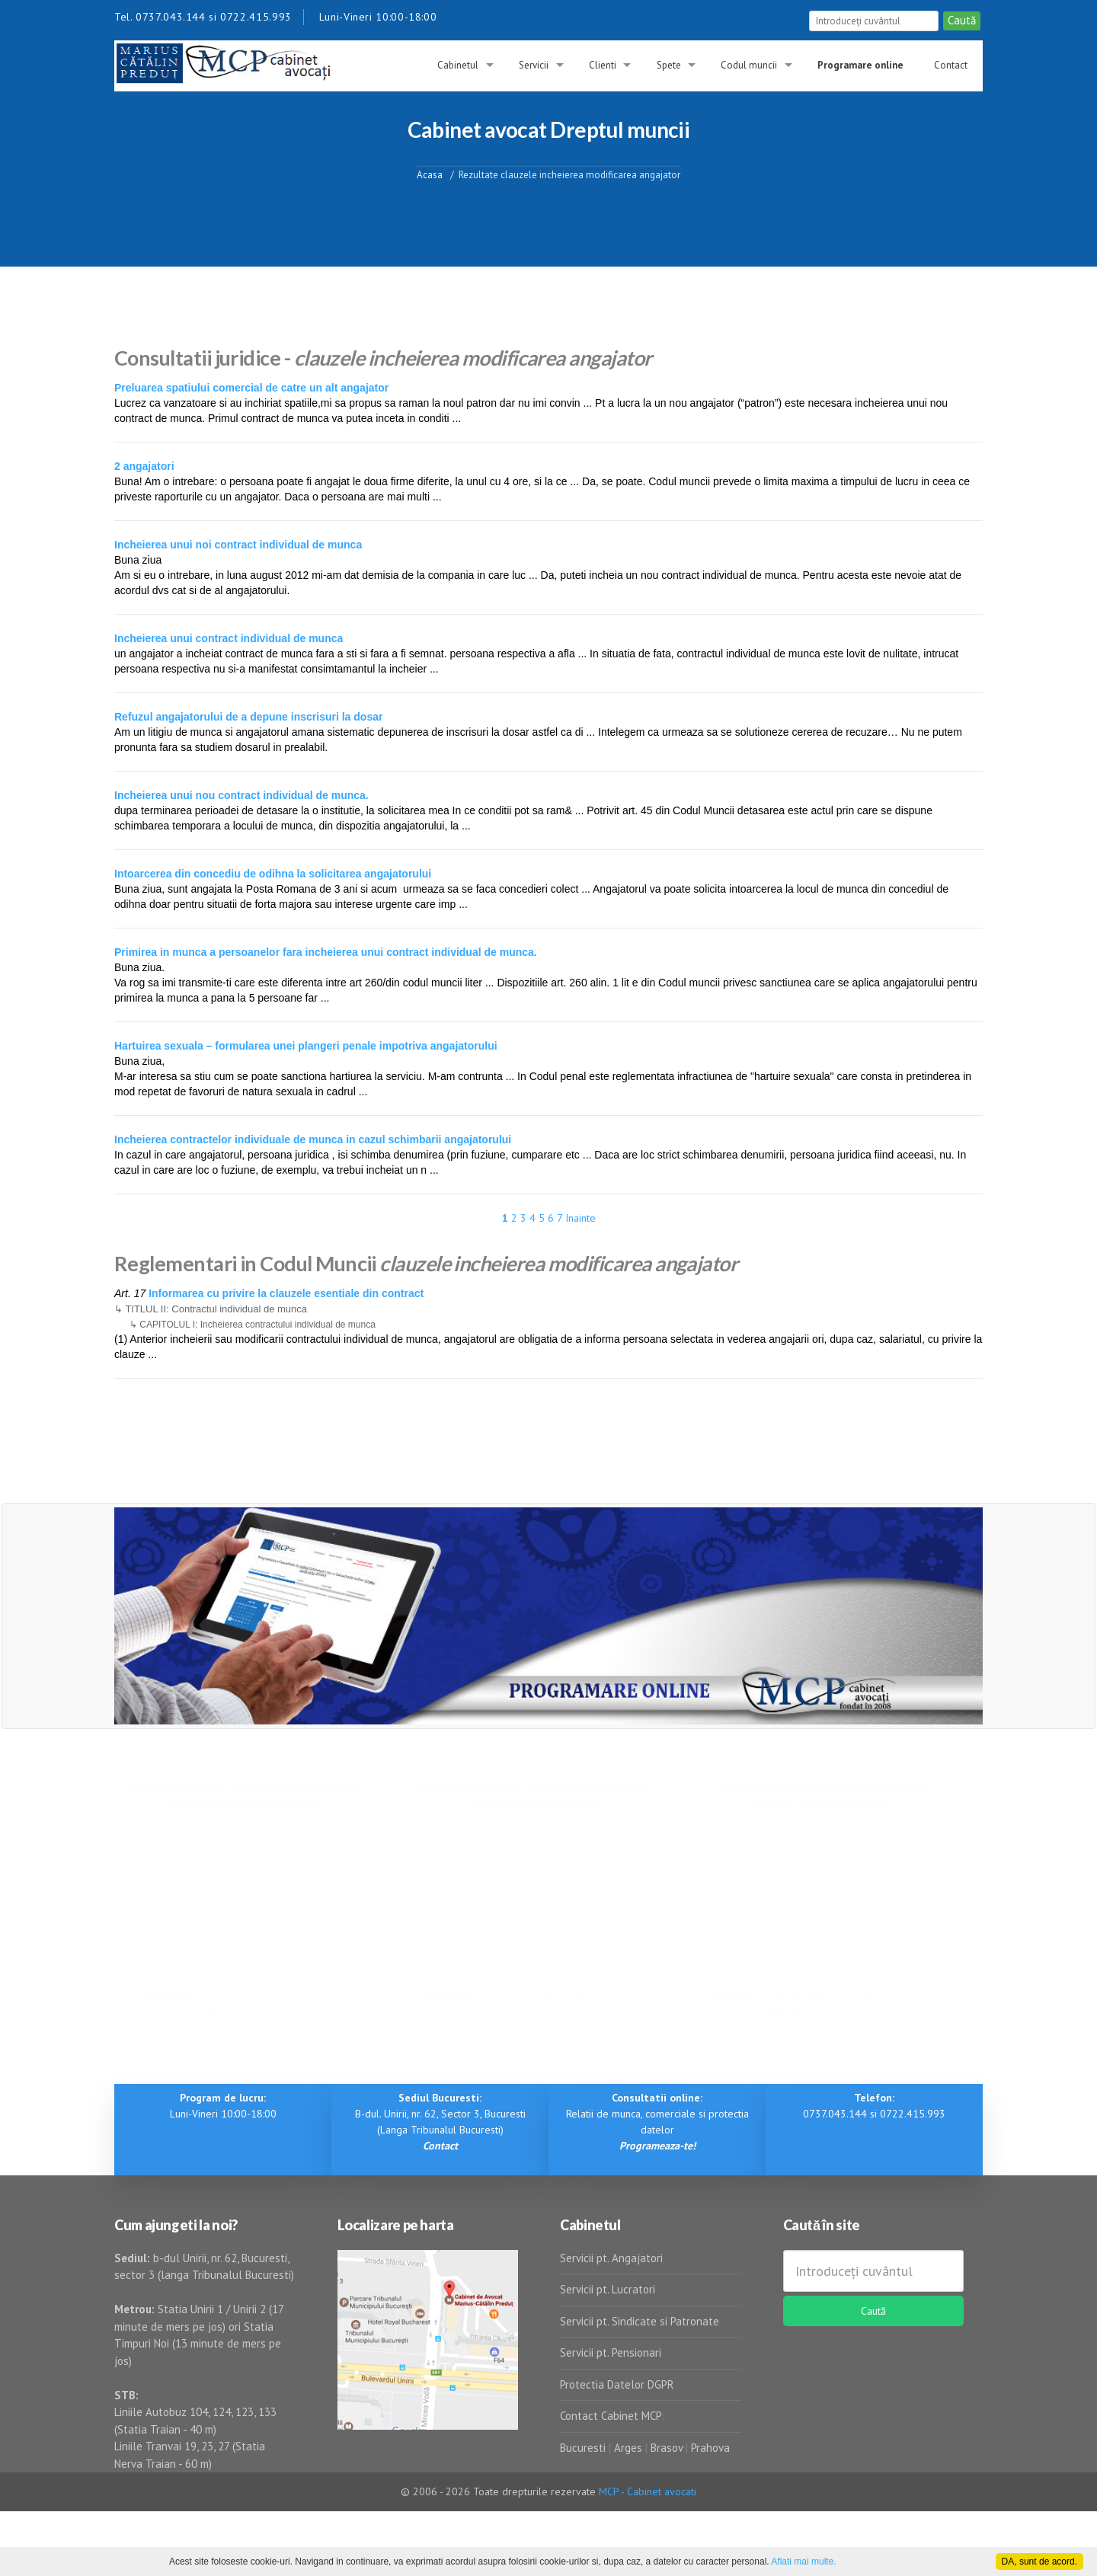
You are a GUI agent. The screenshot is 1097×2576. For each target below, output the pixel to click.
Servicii (533, 65)
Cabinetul (457, 65)
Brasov (667, 2447)
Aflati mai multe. (803, 2561)
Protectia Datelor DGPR (617, 2384)
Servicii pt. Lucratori (607, 2289)
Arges (628, 2447)
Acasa (430, 174)
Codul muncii (749, 65)
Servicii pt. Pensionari (610, 2352)
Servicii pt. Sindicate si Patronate (639, 2321)
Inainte (580, 1218)
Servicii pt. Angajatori (611, 2258)
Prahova (710, 2447)
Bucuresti (584, 2447)
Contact (950, 65)
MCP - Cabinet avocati (647, 2491)
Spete (669, 65)
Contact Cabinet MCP (611, 2415)
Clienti (602, 65)
